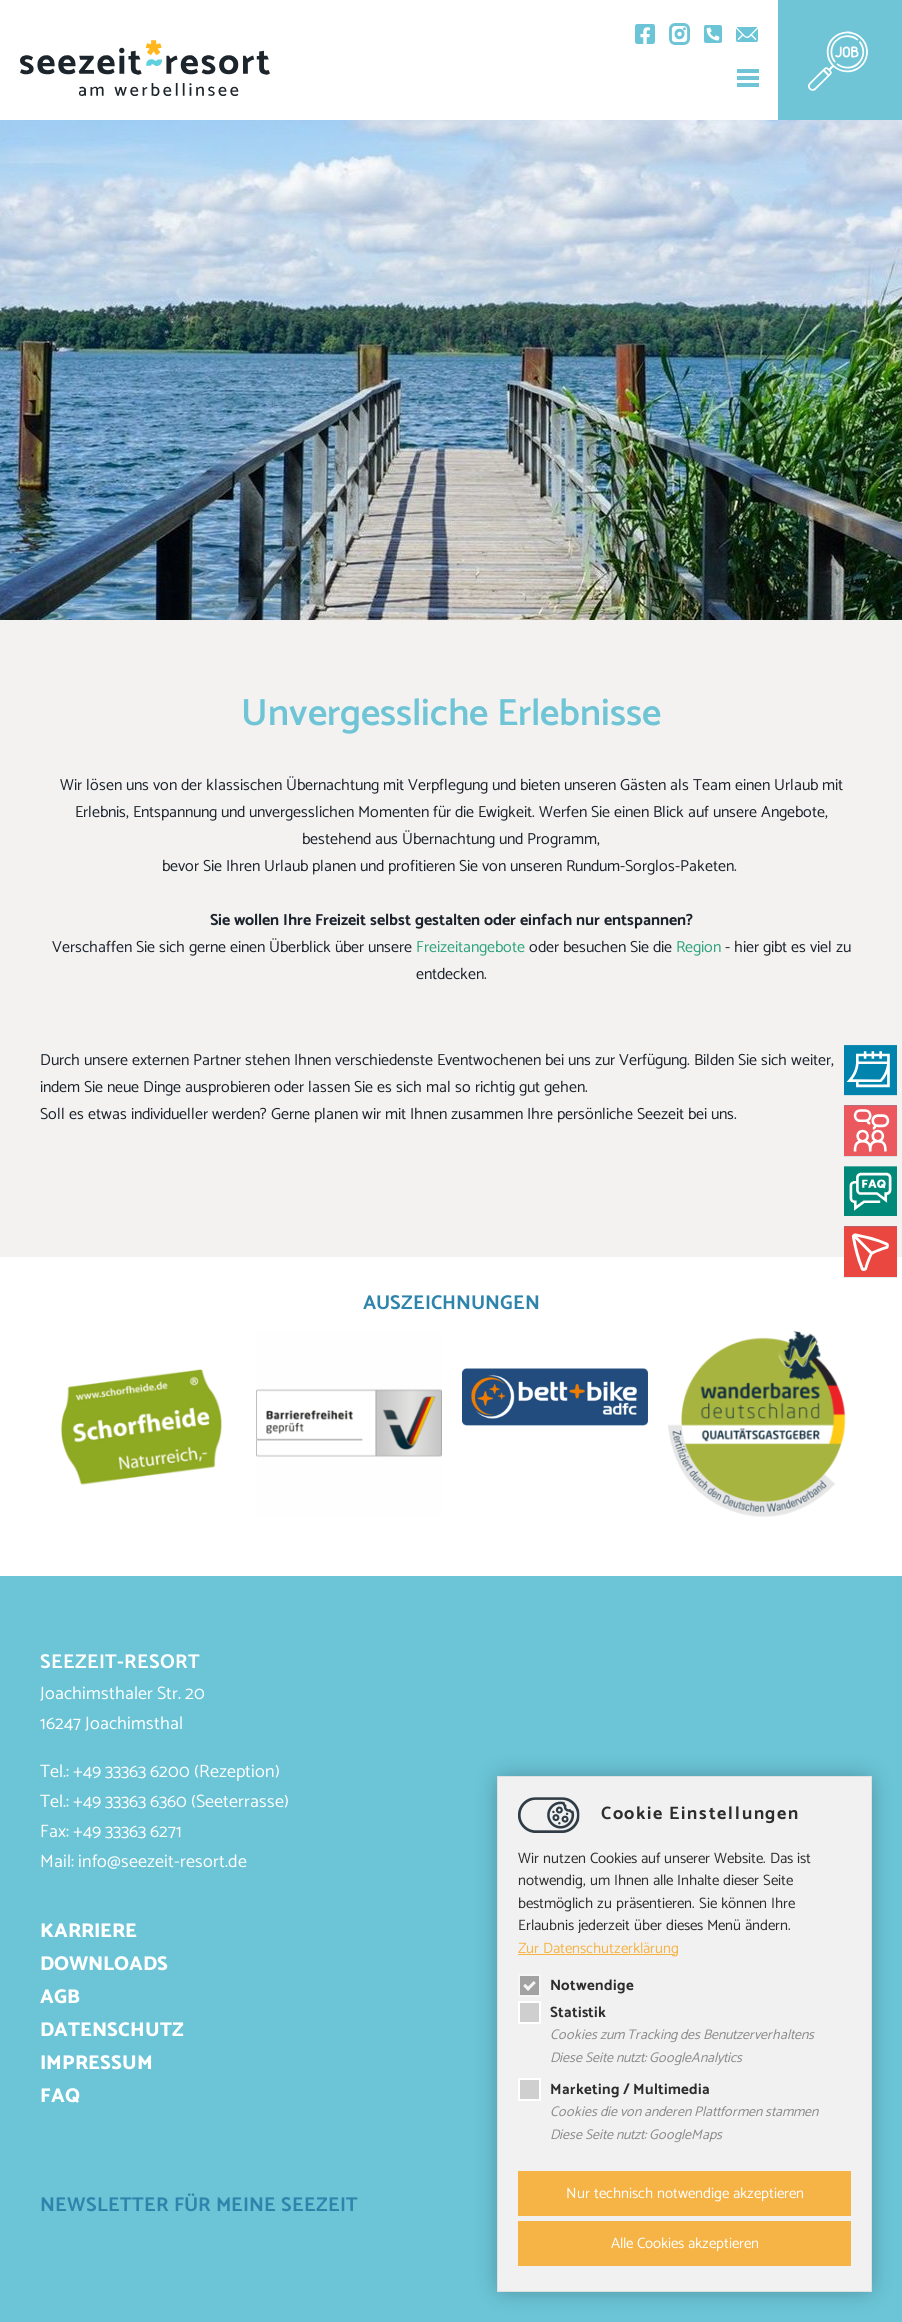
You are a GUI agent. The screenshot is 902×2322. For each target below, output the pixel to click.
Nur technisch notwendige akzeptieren (685, 2193)
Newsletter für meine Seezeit (199, 2205)
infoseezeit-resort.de (162, 1862)
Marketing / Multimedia (614, 2090)
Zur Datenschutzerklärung (598, 1946)
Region (698, 947)
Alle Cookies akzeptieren (685, 2243)
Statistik (562, 2012)
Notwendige (576, 1985)
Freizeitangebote (470, 947)
